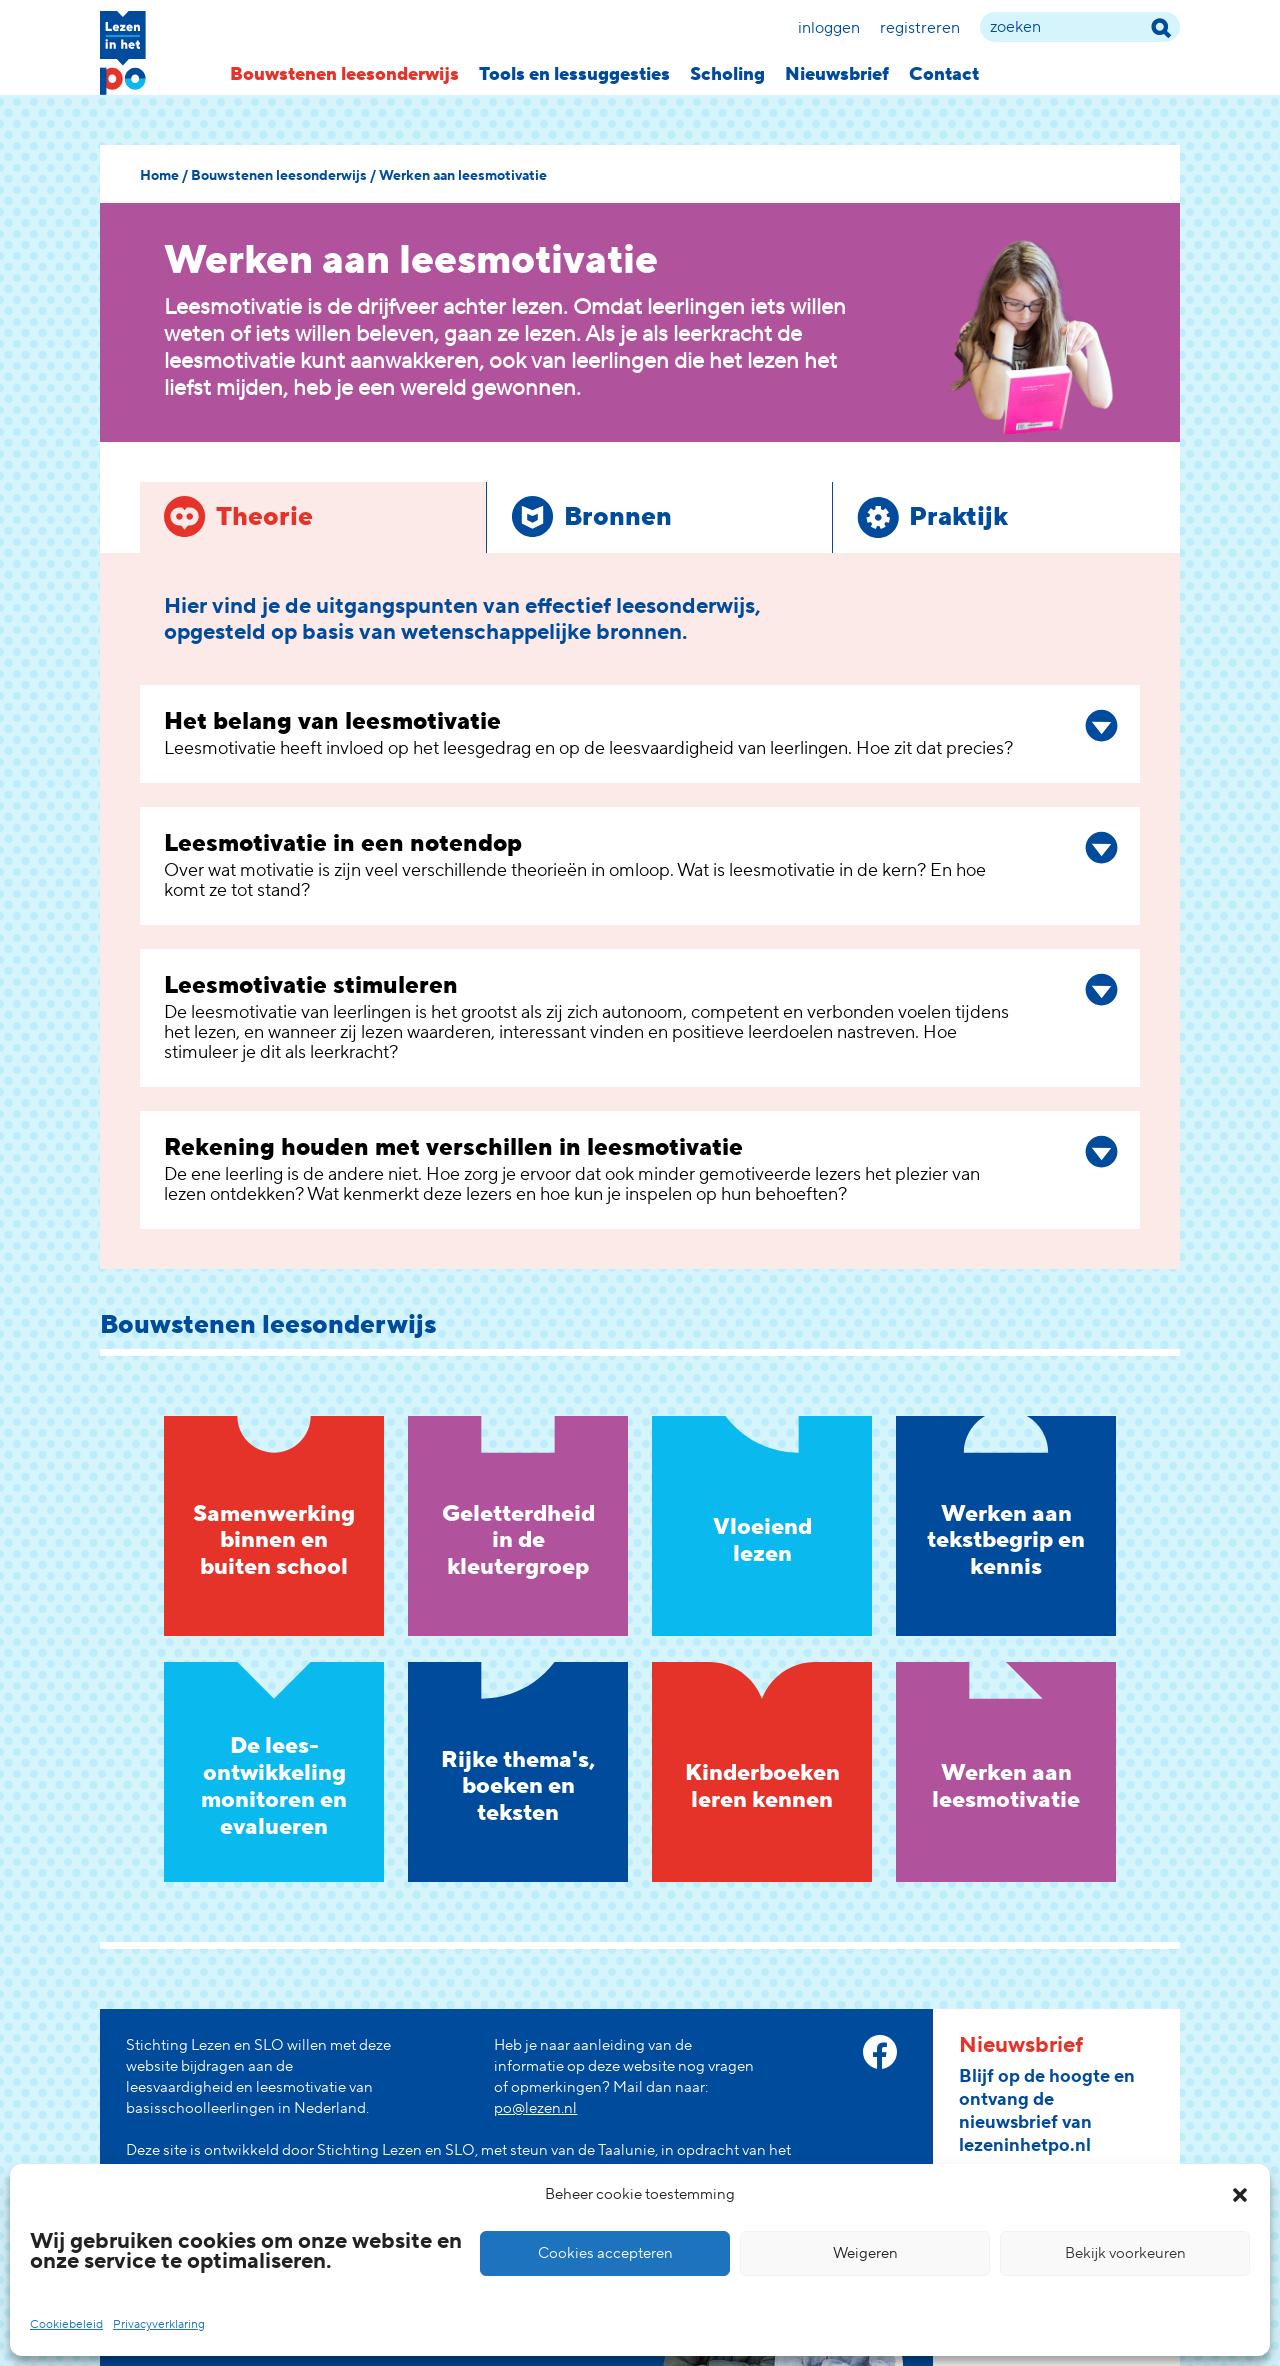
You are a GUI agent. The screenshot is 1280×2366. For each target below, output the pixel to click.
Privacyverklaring (159, 2324)
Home (159, 176)
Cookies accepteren (605, 2253)
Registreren (920, 28)
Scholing (727, 74)
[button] (1240, 2195)
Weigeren (865, 2253)
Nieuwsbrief (837, 74)
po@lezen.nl (535, 2108)
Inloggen (829, 28)
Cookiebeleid (66, 2324)
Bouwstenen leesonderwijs (344, 74)
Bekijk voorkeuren (1125, 2253)
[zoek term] (1080, 27)
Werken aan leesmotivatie (463, 176)
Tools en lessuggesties (574, 74)
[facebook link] (880, 2052)
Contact (944, 74)
